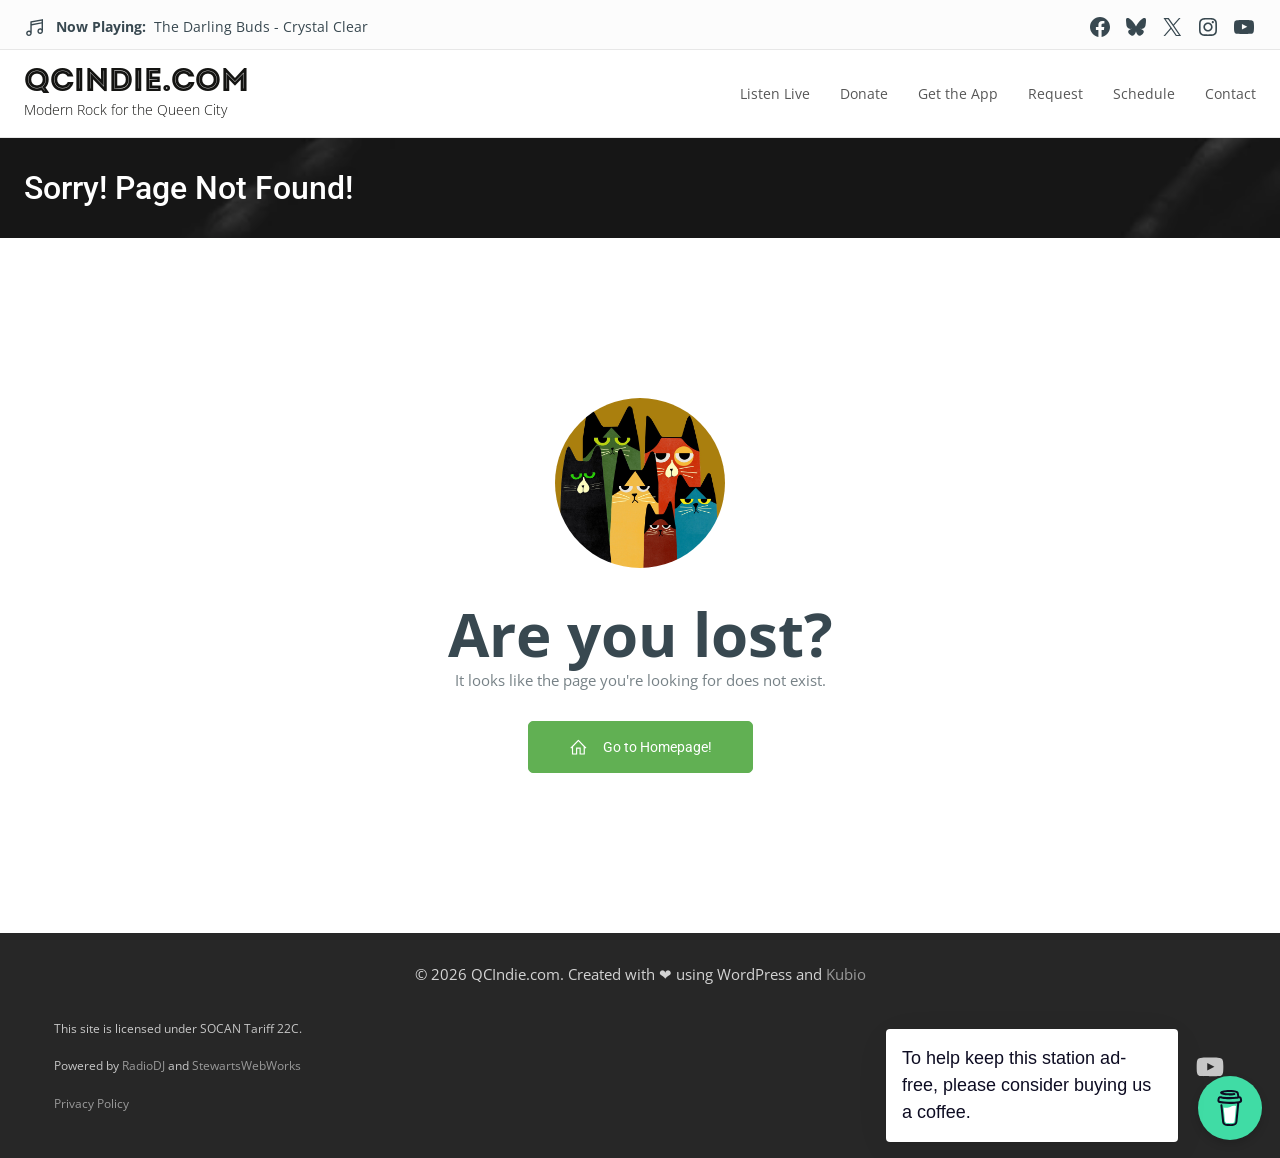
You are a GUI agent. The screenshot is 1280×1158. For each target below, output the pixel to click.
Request (1055, 93)
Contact (1230, 93)
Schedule (1144, 93)
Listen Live (775, 93)
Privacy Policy (91, 1103)
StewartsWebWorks (246, 1065)
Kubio (846, 974)
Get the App (958, 93)
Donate (864, 93)
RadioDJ (143, 1065)
